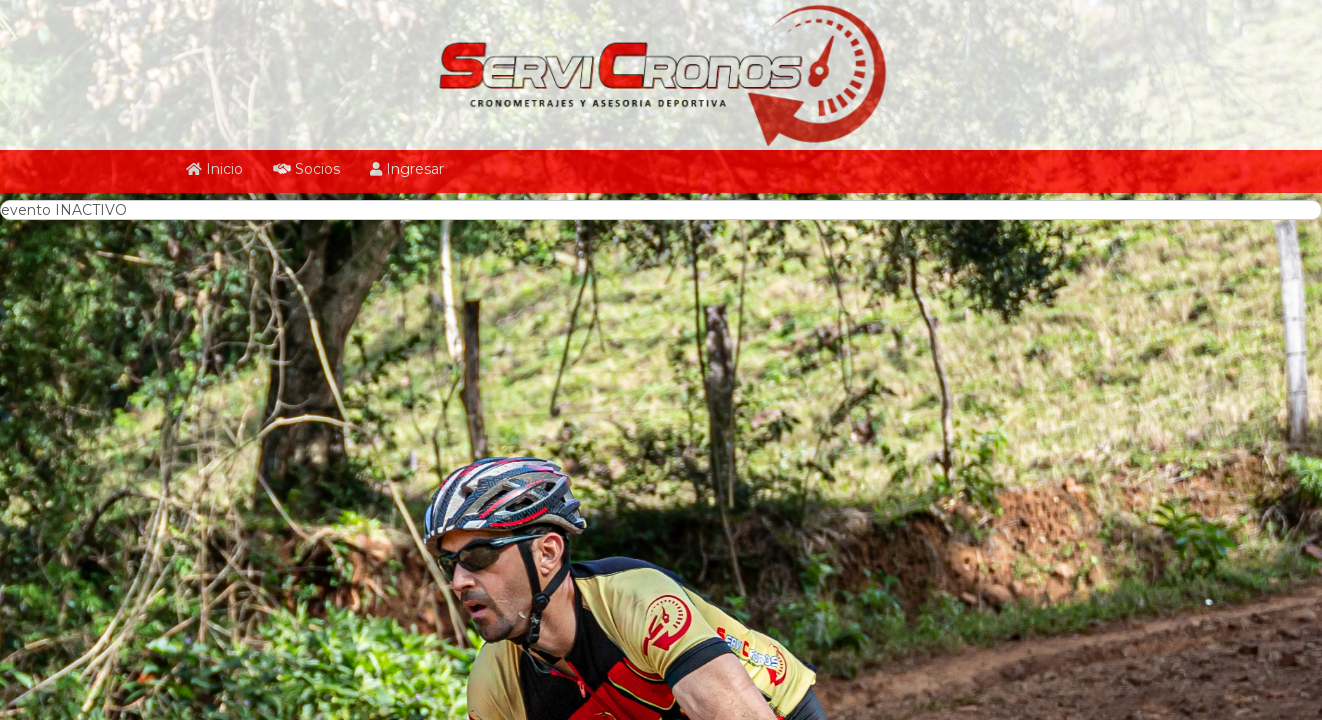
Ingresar (407, 169)
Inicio (214, 169)
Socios (306, 169)
